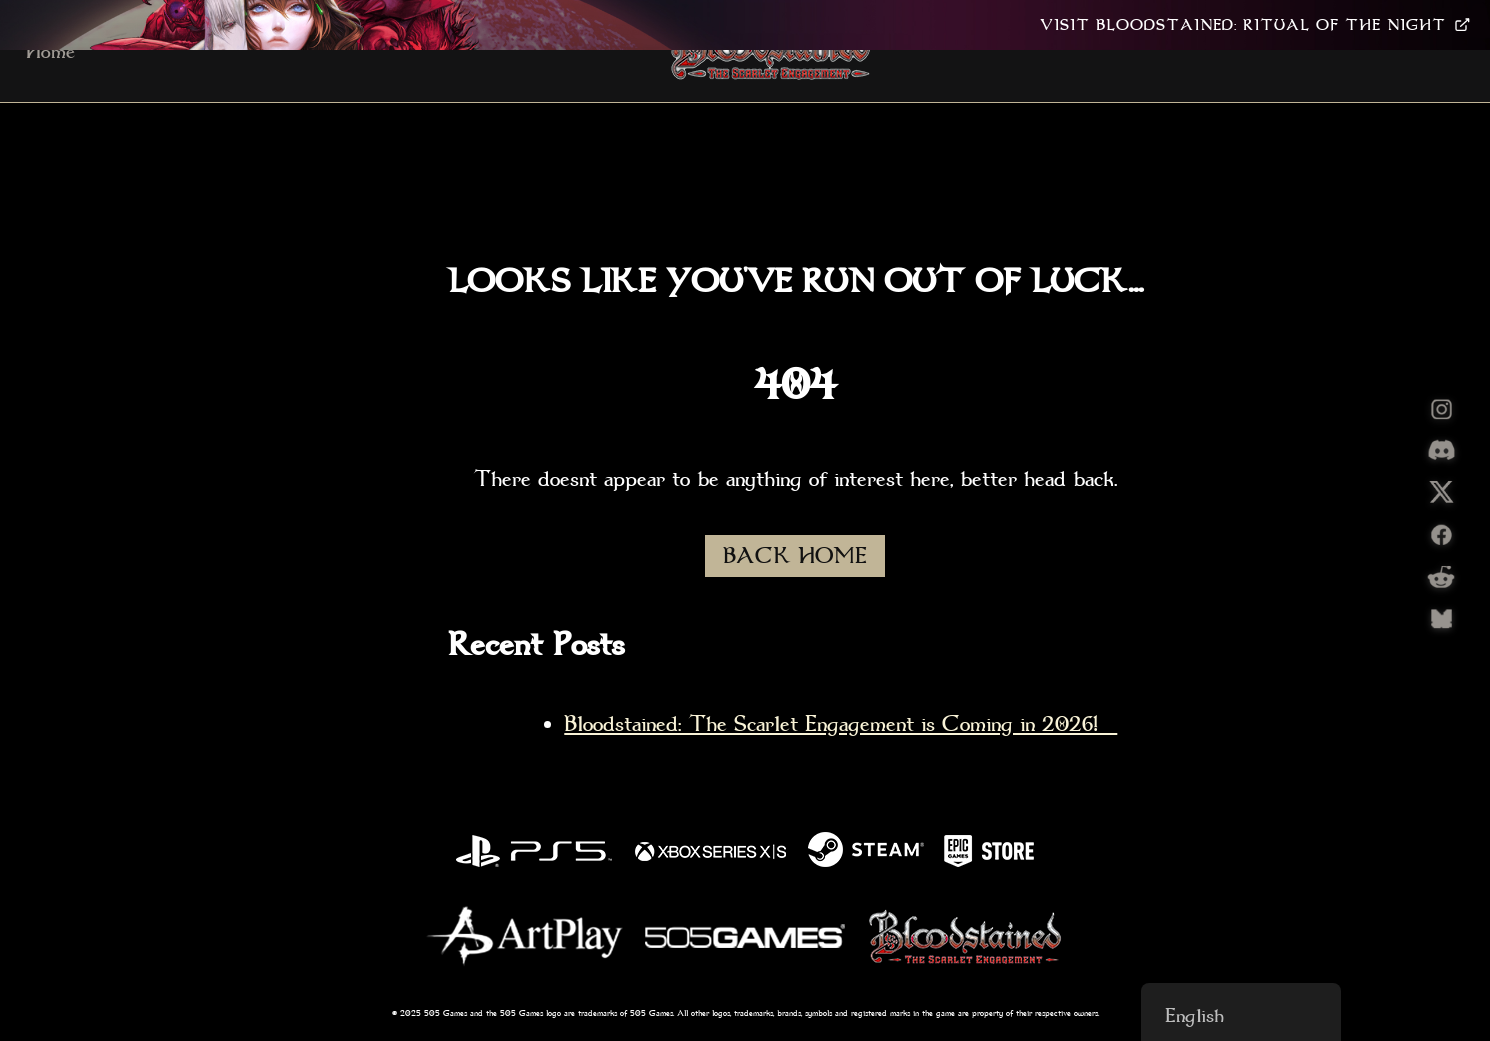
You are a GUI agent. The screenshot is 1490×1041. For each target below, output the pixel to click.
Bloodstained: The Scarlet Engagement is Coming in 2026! (840, 724)
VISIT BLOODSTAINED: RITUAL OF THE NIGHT (1255, 25)
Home (50, 51)
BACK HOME (795, 556)
